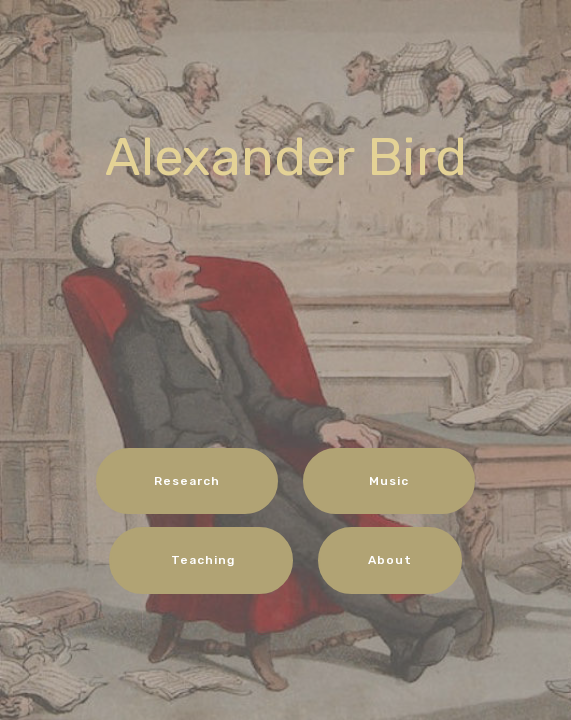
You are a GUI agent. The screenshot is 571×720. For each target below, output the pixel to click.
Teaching (201, 560)
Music (389, 481)
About (390, 560)
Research (187, 481)
